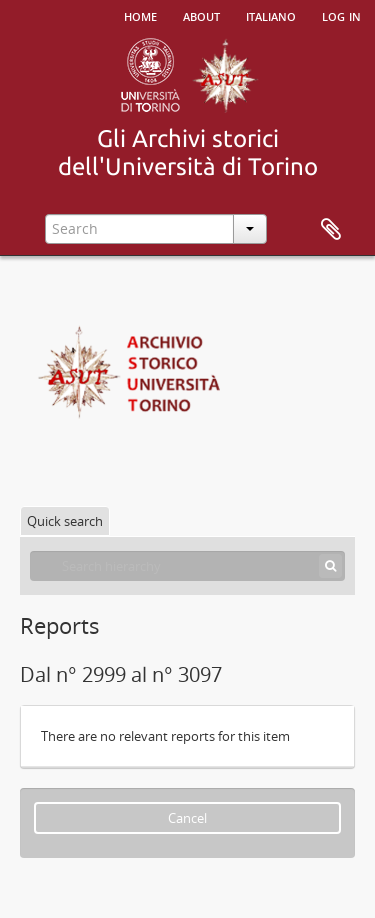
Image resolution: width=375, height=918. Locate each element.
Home (140, 15)
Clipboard (331, 230)
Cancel (187, 818)
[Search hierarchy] (187, 566)
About (201, 15)
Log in (341, 15)
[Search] (330, 566)
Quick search (65, 521)
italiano (271, 15)
